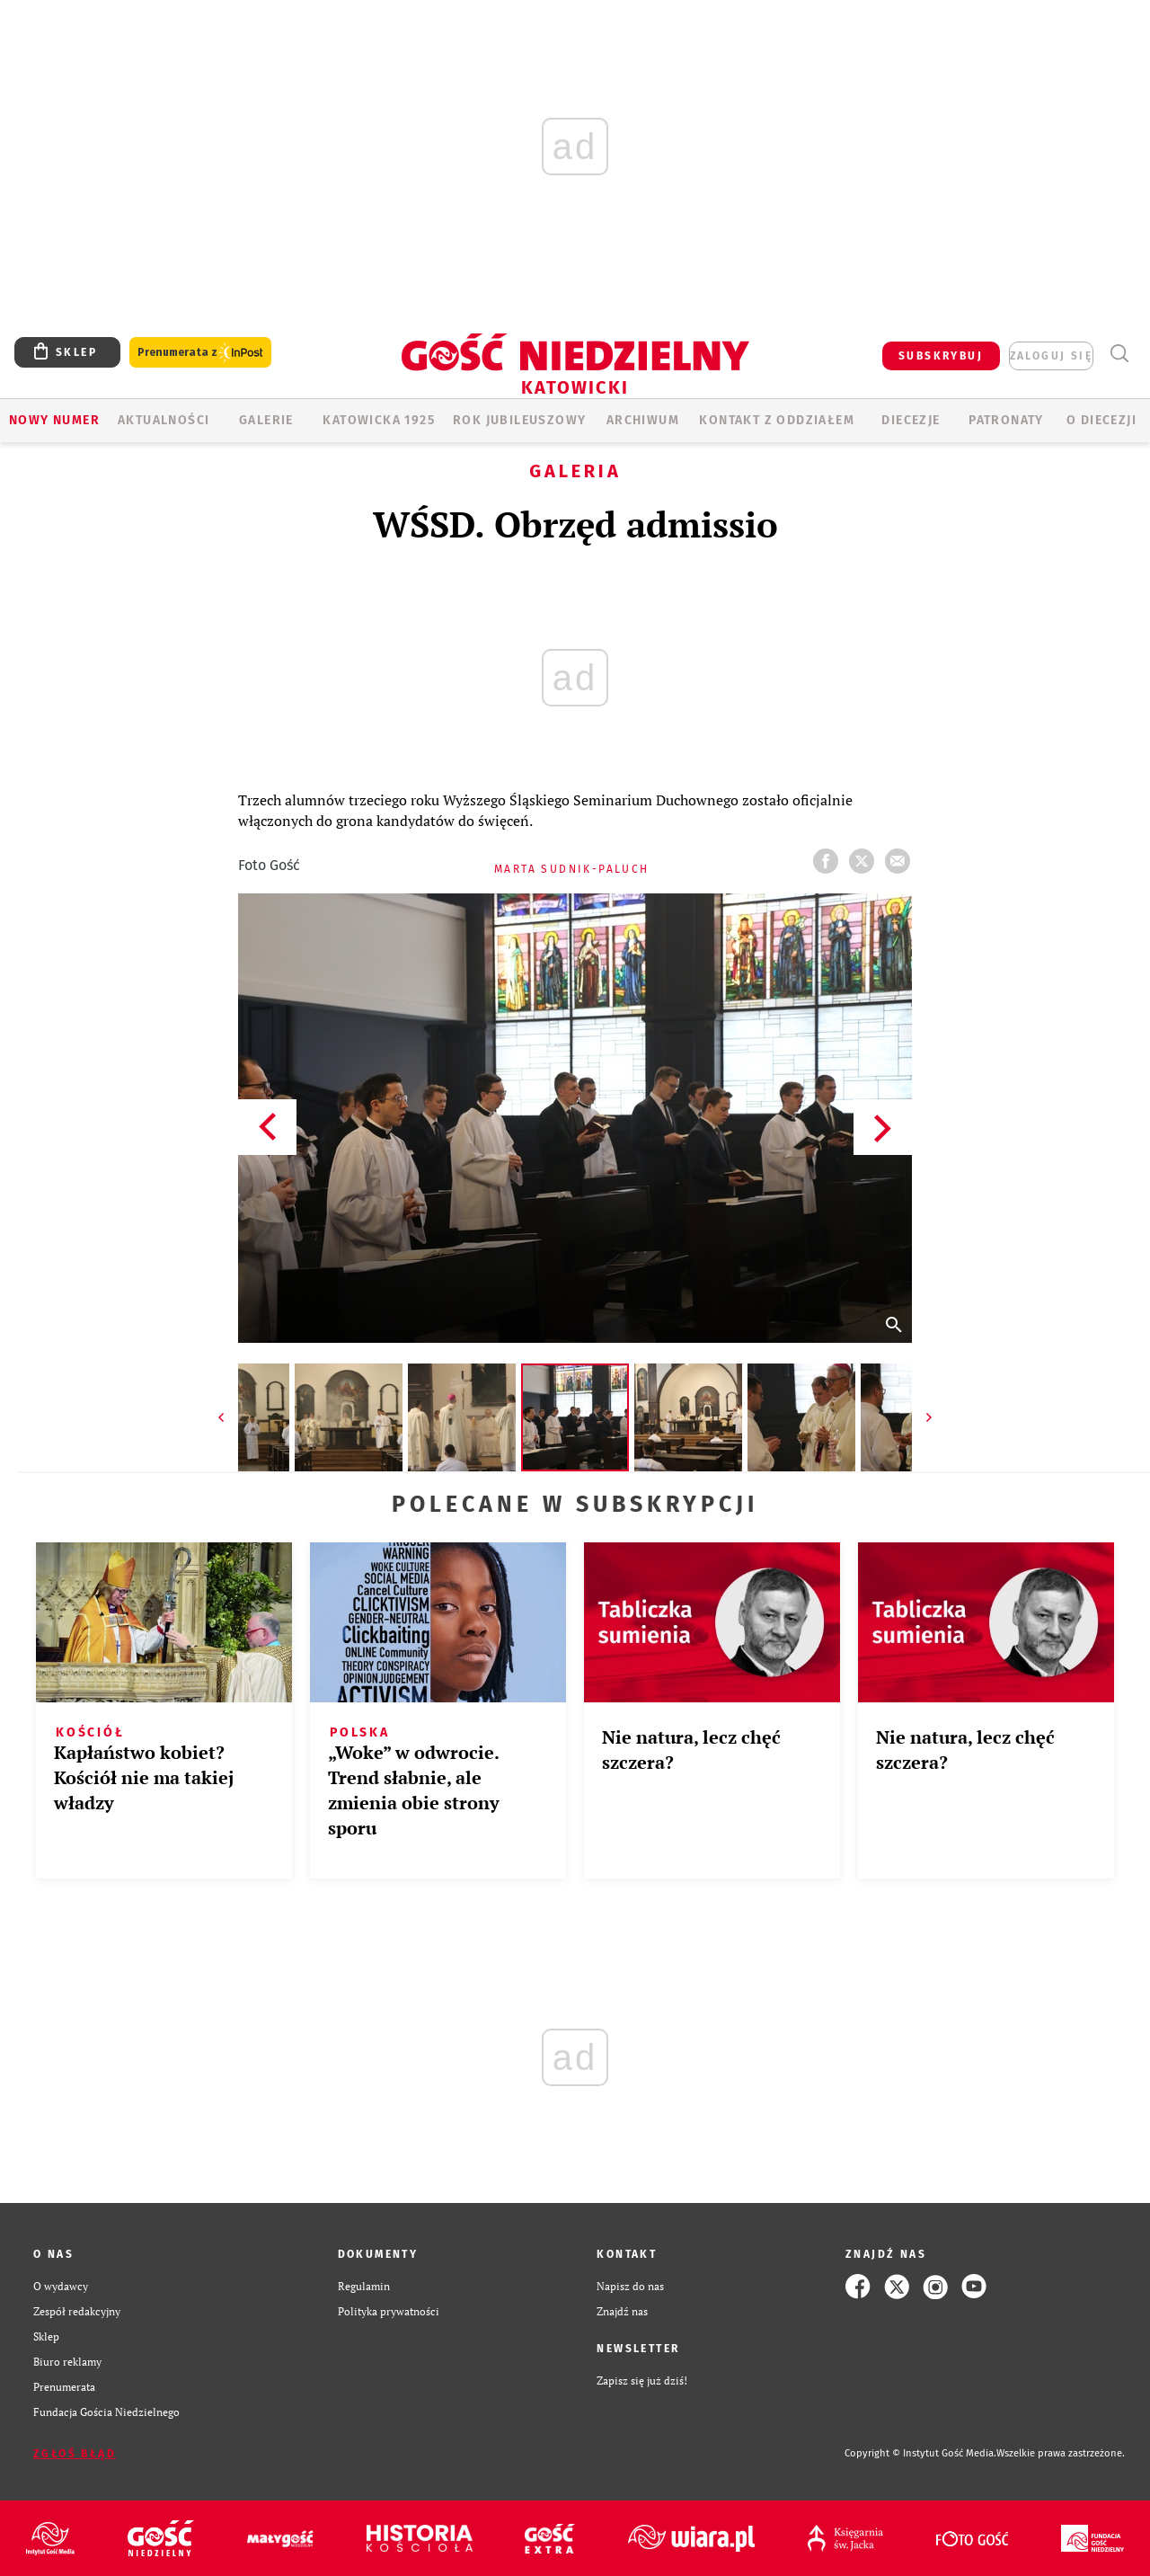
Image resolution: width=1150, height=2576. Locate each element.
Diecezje (910, 420)
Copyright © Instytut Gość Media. (920, 2453)
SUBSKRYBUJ (940, 356)
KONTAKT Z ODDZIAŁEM (776, 420)
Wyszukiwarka (1119, 353)
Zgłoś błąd (74, 2453)
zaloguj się (1051, 356)
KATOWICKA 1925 (379, 420)
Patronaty (1006, 420)
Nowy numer (54, 420)
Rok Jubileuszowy (519, 420)
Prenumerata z (200, 352)
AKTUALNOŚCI (163, 420)
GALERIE (266, 420)
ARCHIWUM (642, 420)
